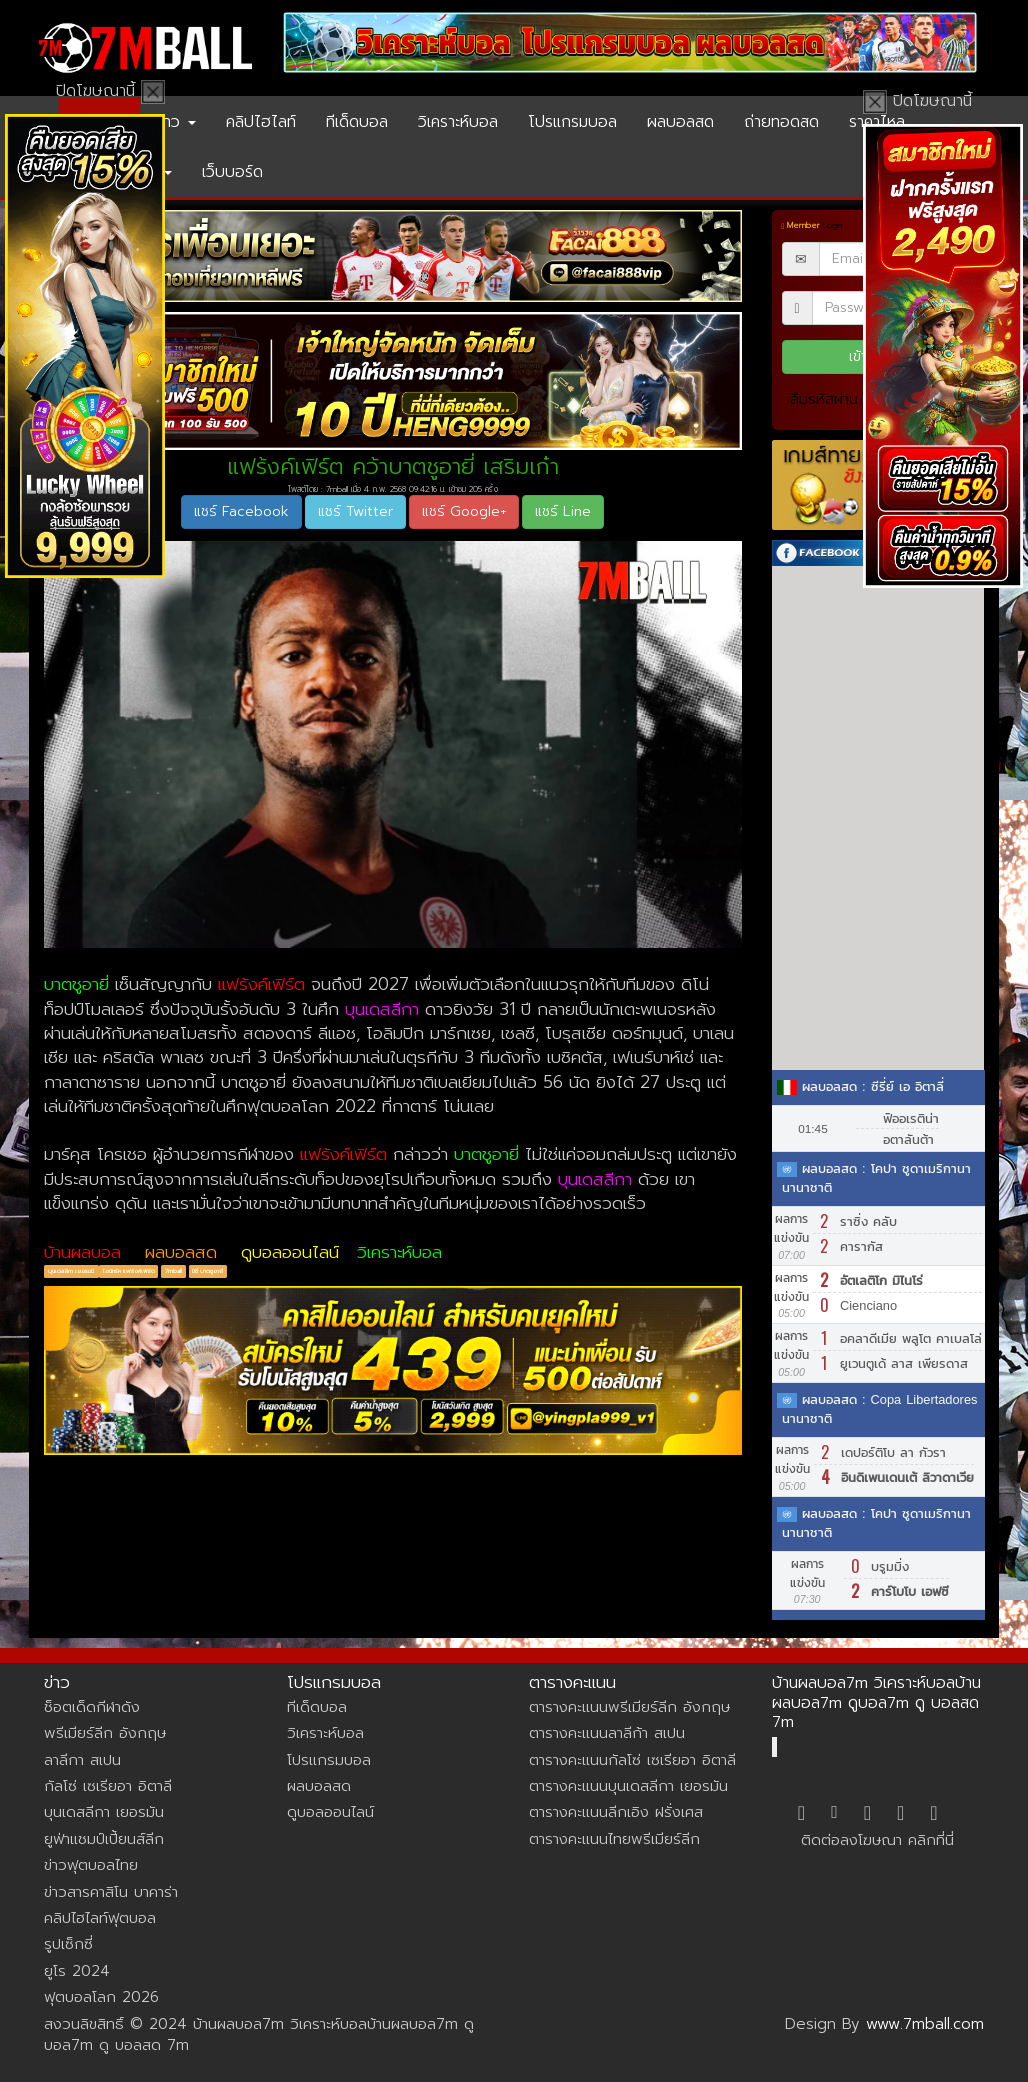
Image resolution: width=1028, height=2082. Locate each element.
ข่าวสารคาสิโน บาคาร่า (111, 1892)
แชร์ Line (563, 511)
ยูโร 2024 (77, 1971)
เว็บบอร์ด (232, 172)
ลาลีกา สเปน (82, 1760)
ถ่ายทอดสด (781, 122)
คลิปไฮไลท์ (261, 122)
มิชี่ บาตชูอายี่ (207, 1271)
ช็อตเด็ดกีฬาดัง (92, 1707)
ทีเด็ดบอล (357, 122)
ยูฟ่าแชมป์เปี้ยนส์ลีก (104, 1839)
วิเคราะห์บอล (458, 122)
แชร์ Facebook (241, 511)
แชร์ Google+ (464, 511)
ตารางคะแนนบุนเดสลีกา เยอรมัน (628, 1786)
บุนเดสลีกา (382, 1009)
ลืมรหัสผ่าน (824, 399)
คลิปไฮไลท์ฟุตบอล (100, 1918)
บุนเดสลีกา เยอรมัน (104, 1812)
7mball (173, 1271)
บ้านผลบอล (82, 1252)
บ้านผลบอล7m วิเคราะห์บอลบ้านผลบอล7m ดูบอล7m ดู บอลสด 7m (876, 1702)
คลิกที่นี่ (931, 1840)
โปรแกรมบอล (572, 122)
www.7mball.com (925, 2024)
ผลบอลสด (680, 122)
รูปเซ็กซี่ (68, 1944)
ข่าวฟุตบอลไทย (91, 1865)
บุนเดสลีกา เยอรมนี (72, 1271)
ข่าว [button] (175, 122)
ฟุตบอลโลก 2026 (101, 1997)
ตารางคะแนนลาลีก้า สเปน (607, 1733)
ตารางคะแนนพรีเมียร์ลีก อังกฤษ (629, 1707)
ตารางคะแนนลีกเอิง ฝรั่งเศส (616, 1812)
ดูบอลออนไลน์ (290, 1252)
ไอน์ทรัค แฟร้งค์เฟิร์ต (129, 1271)
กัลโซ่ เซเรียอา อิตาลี (108, 1786)
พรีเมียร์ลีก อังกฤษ (105, 1733)
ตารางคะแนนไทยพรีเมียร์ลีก (614, 1839)
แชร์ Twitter (355, 511)
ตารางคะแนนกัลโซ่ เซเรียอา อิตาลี (632, 1760)
